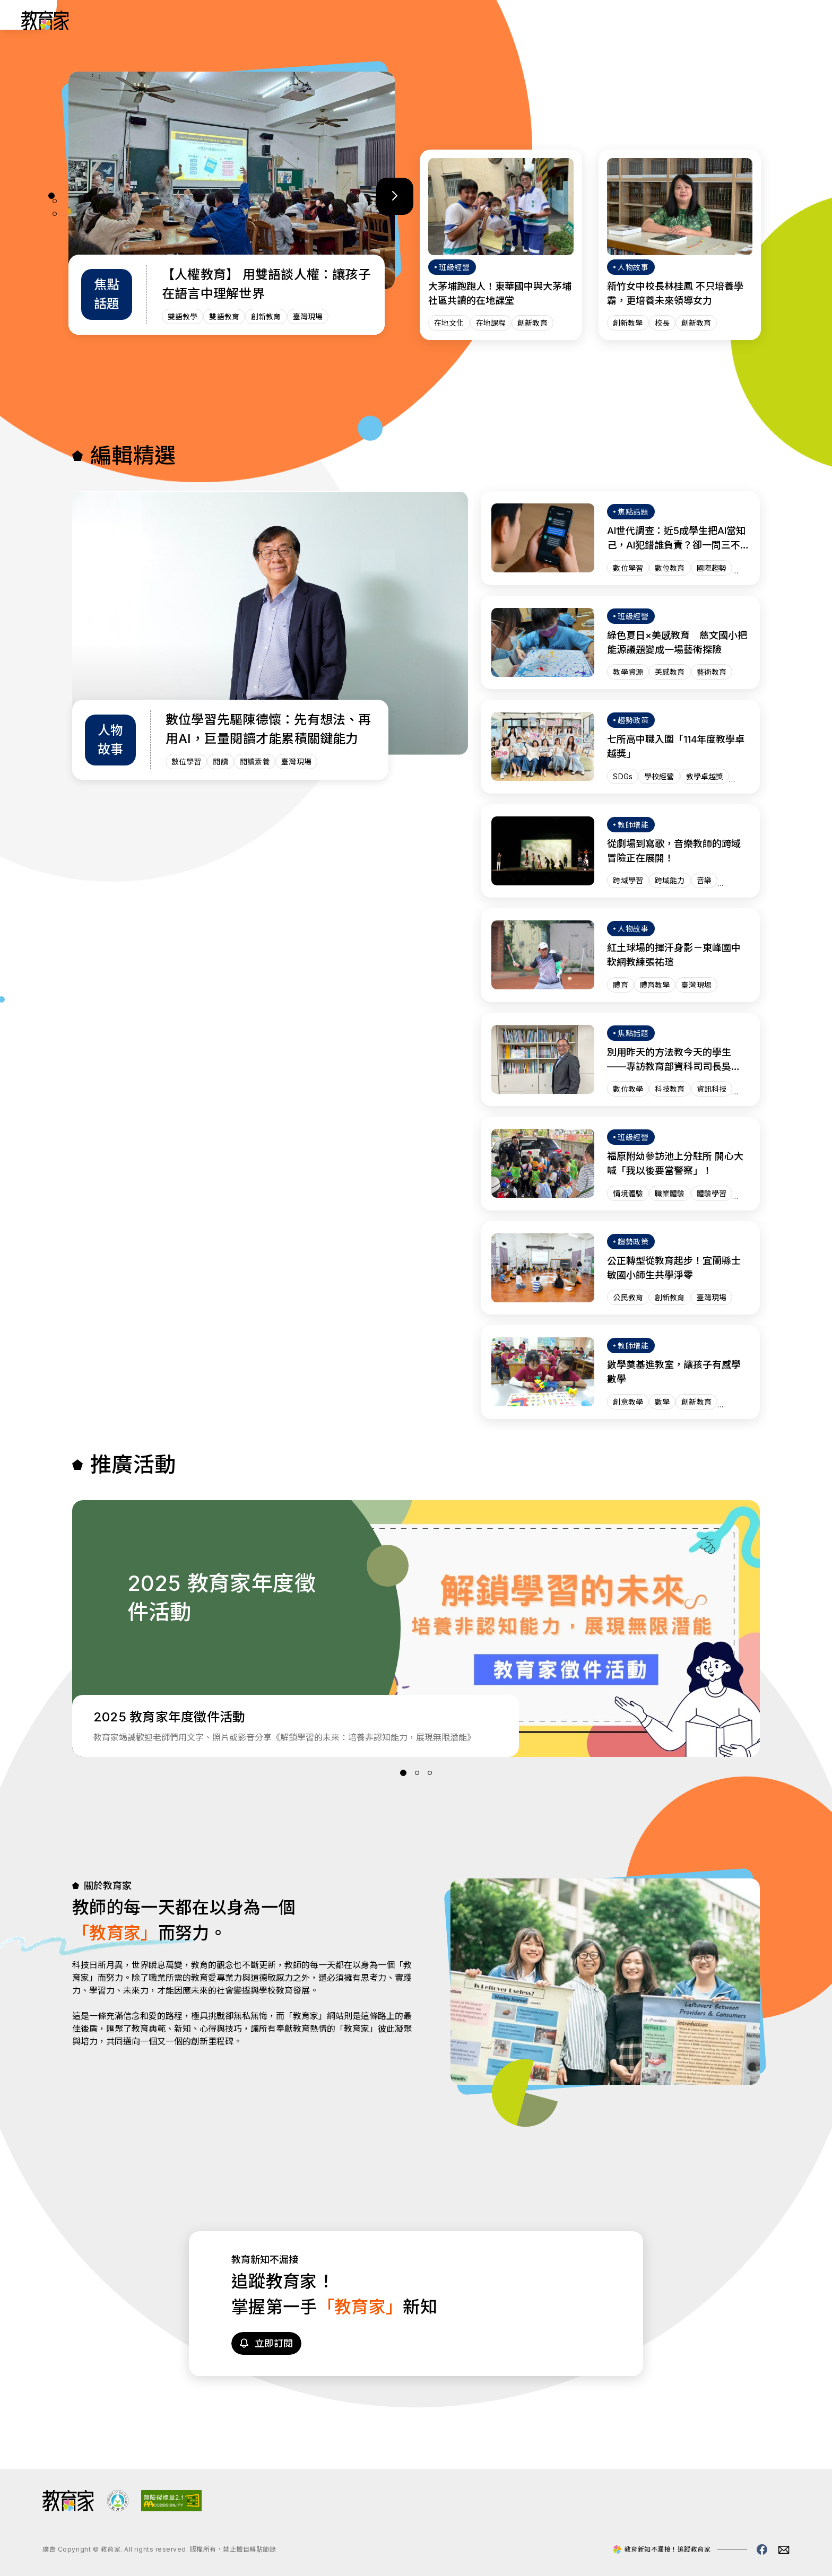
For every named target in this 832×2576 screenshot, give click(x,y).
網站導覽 (684, 19)
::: (18, 21)
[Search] (796, 20)
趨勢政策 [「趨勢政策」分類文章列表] (464, 19)
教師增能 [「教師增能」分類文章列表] (574, 19)
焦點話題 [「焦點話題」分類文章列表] (629, 19)
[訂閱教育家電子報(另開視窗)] (744, 20)
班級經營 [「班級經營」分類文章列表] (519, 19)
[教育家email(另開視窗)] (784, 2550)
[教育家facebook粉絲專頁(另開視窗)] (762, 2549)
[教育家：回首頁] (45, 27)
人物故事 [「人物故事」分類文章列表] (408, 19)
